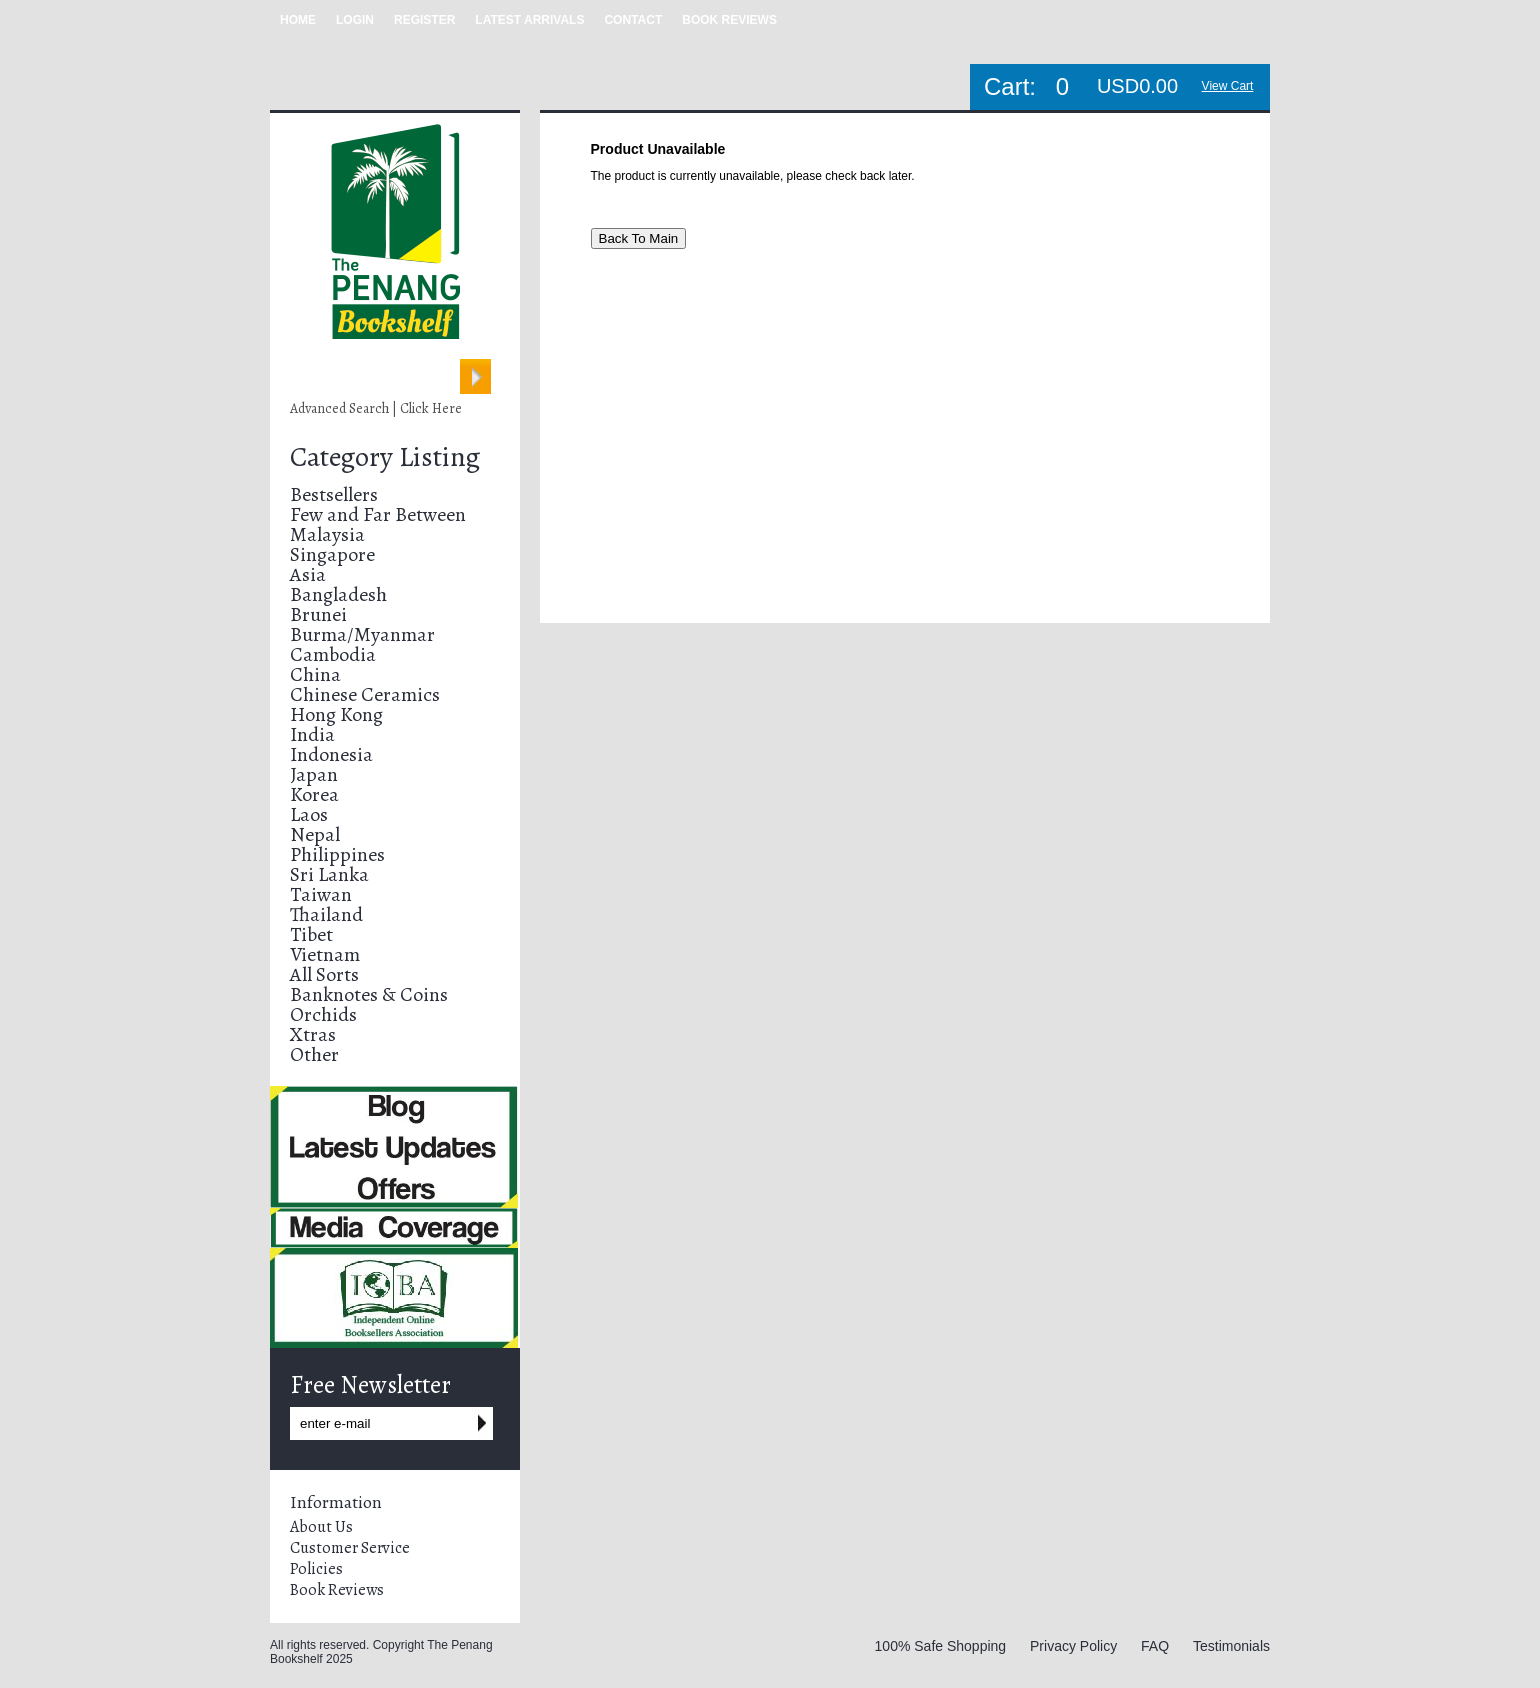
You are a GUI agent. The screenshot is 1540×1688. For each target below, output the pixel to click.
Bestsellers (334, 494)
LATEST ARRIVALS (529, 20)
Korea (314, 794)
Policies (316, 1569)
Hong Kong (336, 714)
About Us (321, 1527)
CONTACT (633, 20)
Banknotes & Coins (369, 994)
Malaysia (327, 534)
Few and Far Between (378, 514)
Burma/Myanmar (362, 634)
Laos (309, 814)
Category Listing (385, 457)
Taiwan (321, 894)
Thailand (326, 914)
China (315, 674)
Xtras (313, 1034)
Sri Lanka (329, 874)
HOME (298, 20)
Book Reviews (337, 1590)
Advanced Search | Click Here (376, 408)
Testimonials (1231, 1646)
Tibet (311, 934)
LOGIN (355, 20)
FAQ (1155, 1646)
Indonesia (331, 754)
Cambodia (333, 654)
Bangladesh (338, 594)
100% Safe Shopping (941, 1646)
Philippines (337, 854)
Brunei (318, 614)
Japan (314, 774)
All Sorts (324, 974)
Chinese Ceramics (365, 694)
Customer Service (350, 1548)
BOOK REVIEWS (729, 20)
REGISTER (424, 20)
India (312, 734)
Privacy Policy (1073, 1646)
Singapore (332, 554)
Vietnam (325, 954)
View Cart (1228, 86)
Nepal (315, 834)
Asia (308, 574)
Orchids (323, 1014)
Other (314, 1054)
